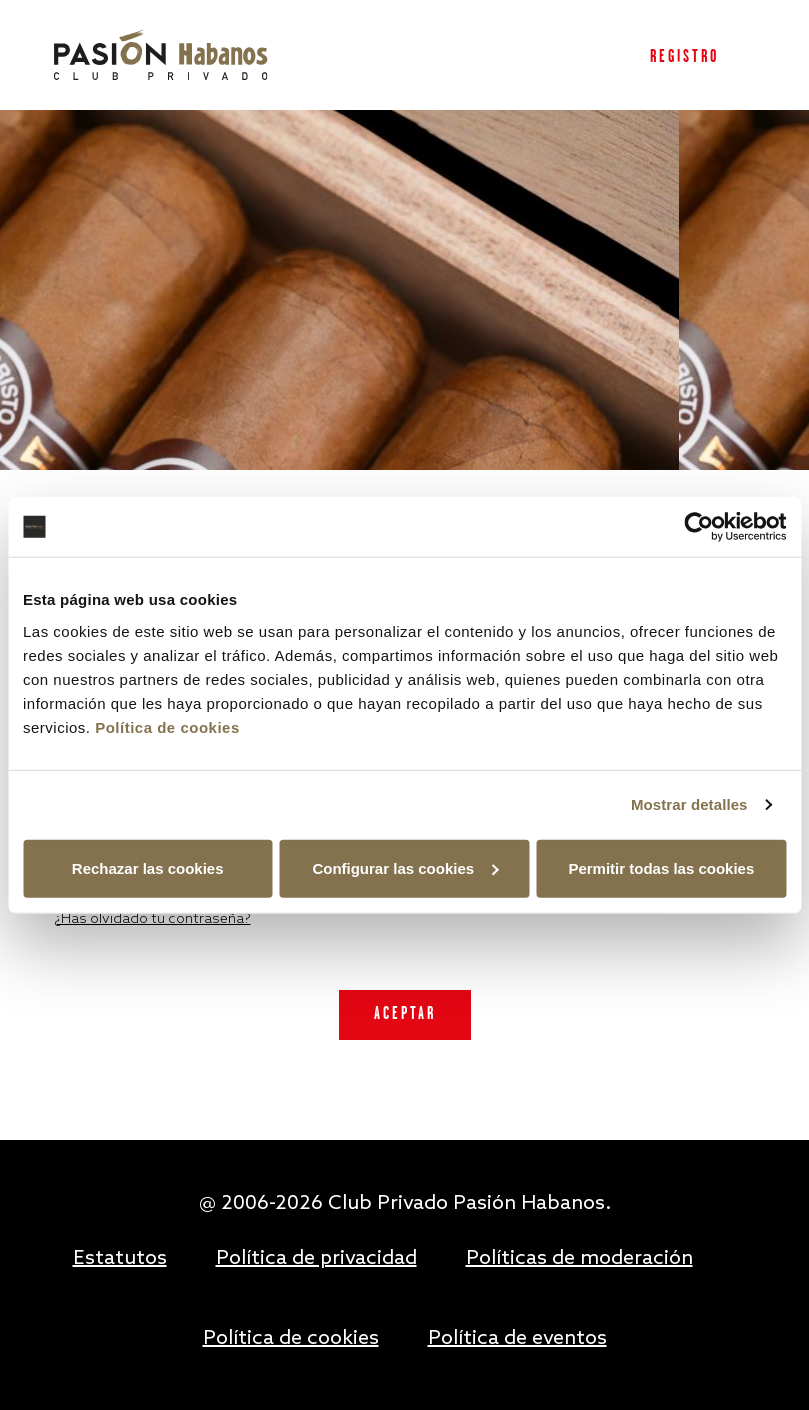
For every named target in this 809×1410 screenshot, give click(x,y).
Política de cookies (167, 726)
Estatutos (120, 1259)
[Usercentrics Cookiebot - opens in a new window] (698, 527)
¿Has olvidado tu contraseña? (152, 919)
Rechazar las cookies (148, 867)
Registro (684, 57)
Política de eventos (517, 1339)
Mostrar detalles (689, 804)
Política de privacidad (316, 1259)
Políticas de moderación (579, 1259)
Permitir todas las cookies (661, 867)
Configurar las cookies (405, 867)
